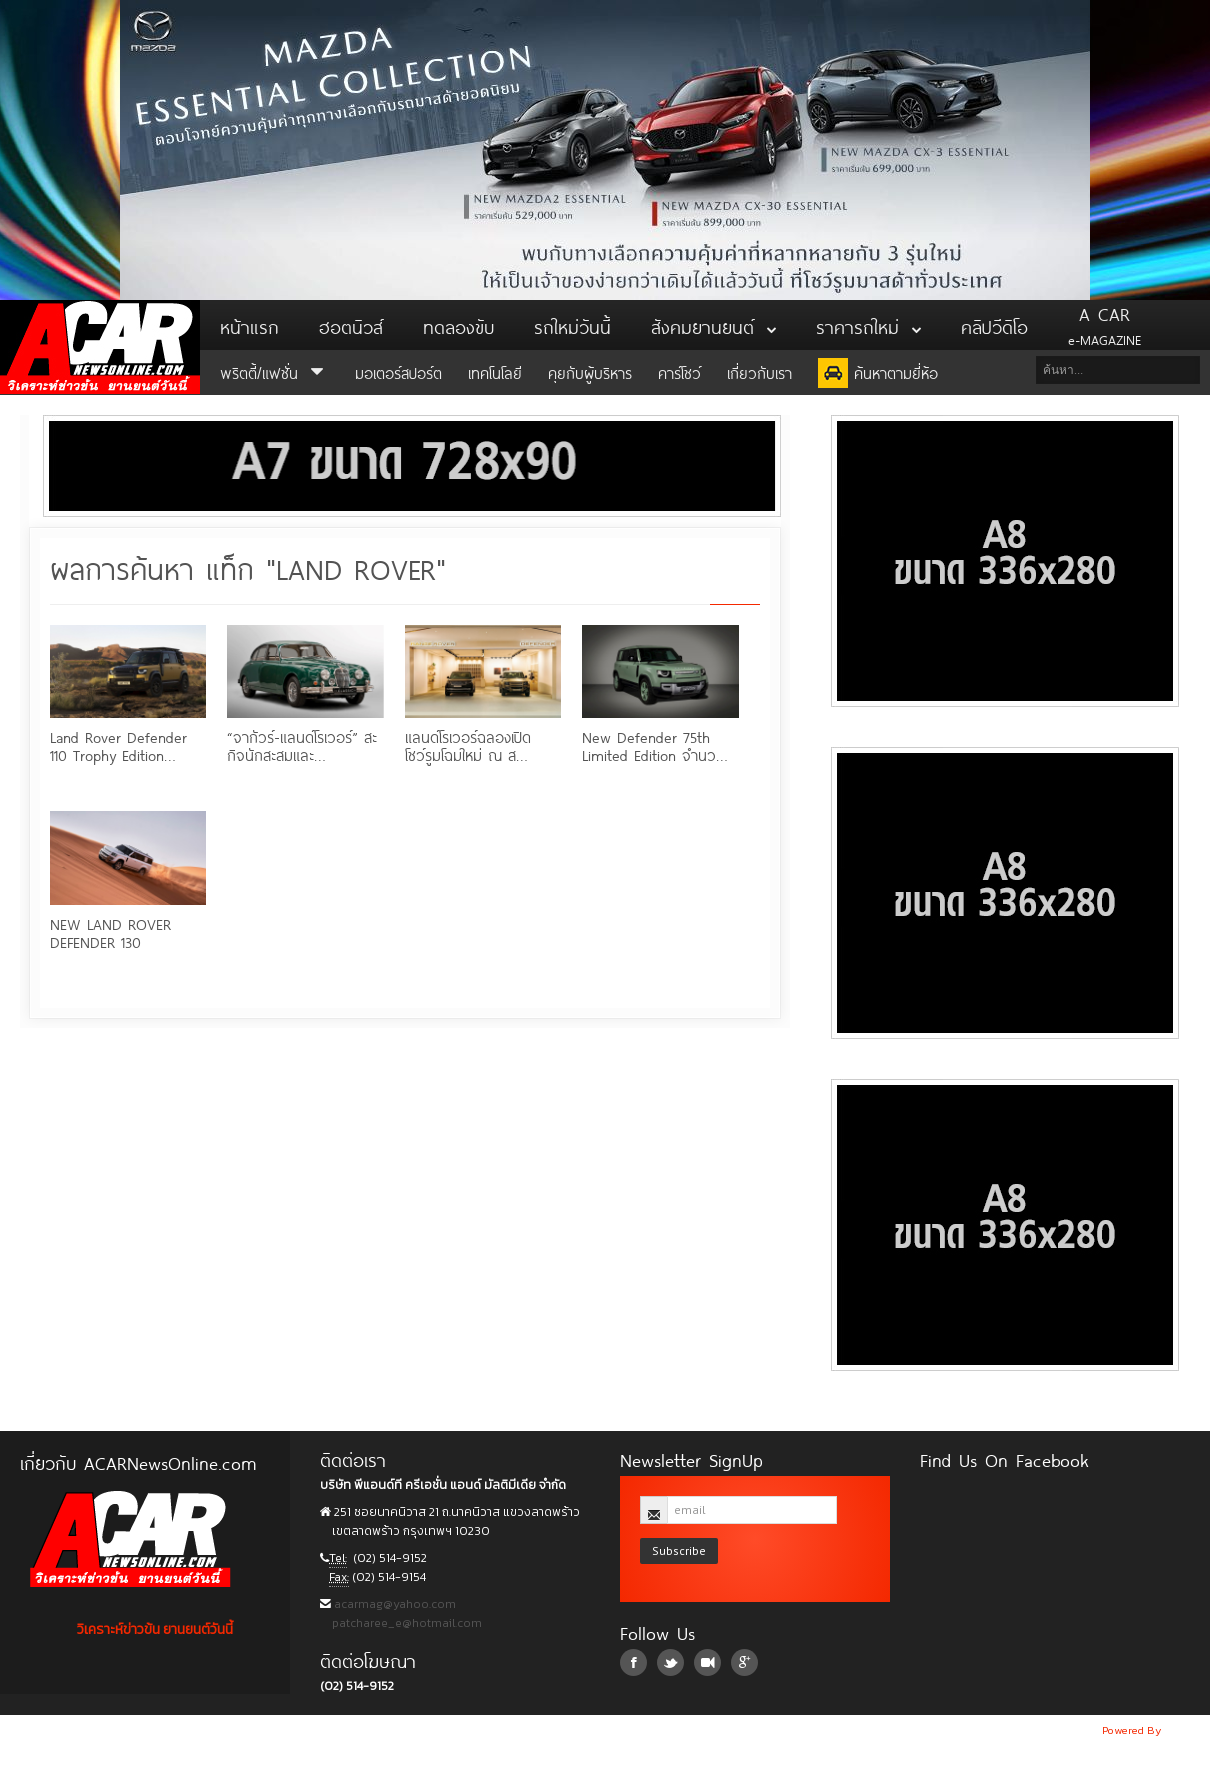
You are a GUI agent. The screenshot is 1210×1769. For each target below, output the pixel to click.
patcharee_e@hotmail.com (405, 1623)
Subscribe (679, 1550)
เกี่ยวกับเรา (759, 371)
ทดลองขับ (458, 325)
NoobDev (1187, 1730)
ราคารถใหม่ (868, 325)
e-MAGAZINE (1104, 325)
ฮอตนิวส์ (351, 325)
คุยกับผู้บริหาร (590, 371)
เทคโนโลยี (495, 371)
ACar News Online (100, 347)
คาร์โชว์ (679, 371)
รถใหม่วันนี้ (572, 325)
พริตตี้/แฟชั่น (274, 371)
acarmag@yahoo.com (393, 1604)
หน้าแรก (249, 325)
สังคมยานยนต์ (713, 325)
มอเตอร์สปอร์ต (398, 371)
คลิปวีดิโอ (994, 325)
